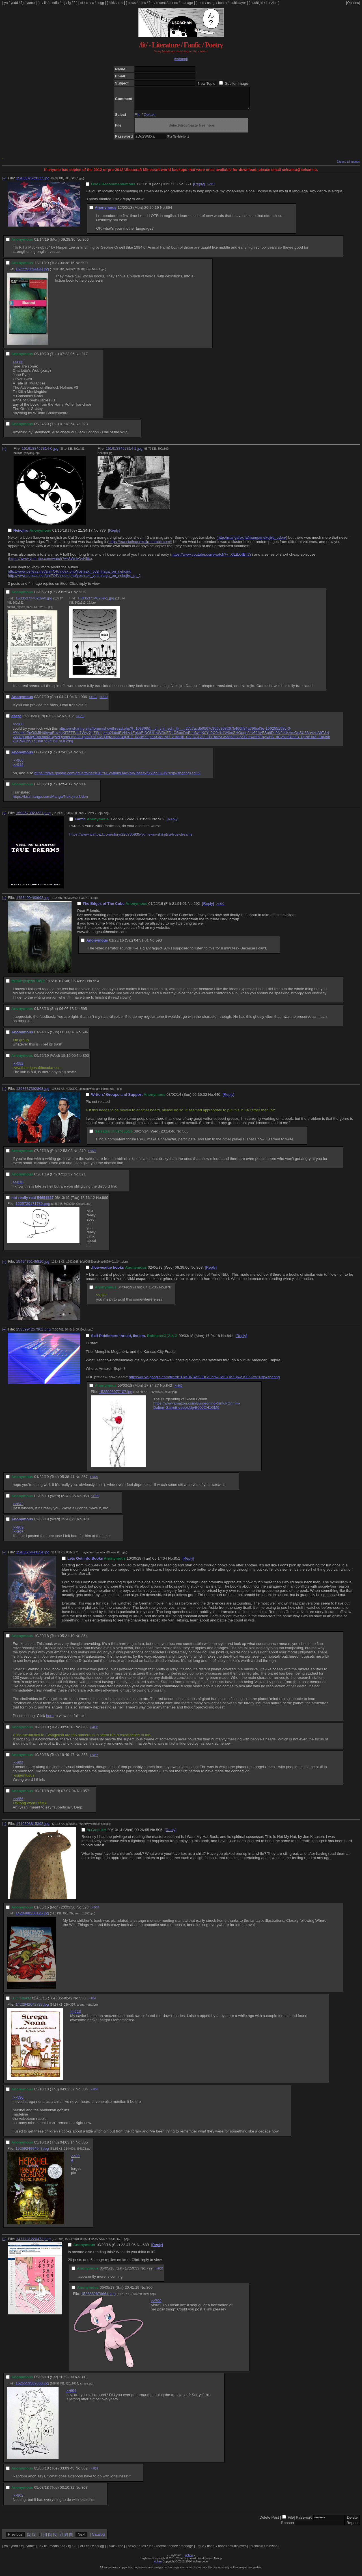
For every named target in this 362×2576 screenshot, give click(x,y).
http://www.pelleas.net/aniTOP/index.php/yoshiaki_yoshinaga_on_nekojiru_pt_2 (74, 580)
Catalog (98, 2538)
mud (201, 3)
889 (105, 1202)
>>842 (18, 1508)
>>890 (220, 908)
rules (142, 3)
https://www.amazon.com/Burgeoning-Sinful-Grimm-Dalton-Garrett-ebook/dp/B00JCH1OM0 (196, 1409)
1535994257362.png (33, 1333)
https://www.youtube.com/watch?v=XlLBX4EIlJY (211, 558)
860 (187, 188)
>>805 (94, 2093)
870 (86, 1523)
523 (85, 1911)
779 (103, 534)
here (50, 1720)
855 (84, 1731)
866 (85, 244)
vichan (189, 2559)
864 (169, 212)
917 (84, 358)
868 (199, 1271)
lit (45, 3)
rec (120, 3)
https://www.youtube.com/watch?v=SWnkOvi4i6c (50, 563)
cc (87, 3)
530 (82, 2002)
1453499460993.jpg (32, 902)
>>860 (18, 366)
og (63, 3)
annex (173, 3)
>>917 (211, 188)
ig (69, 3)
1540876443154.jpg (32, 1556)
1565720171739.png (33, 1208)
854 (84, 1640)
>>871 (92, 1155)
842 (169, 1390)
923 (84, 428)
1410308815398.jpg (32, 1828)
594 (96, 985)
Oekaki (149, 119)
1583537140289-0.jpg (34, 602)
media (54, 3)
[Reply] (199, 188)
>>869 (178, 1390)
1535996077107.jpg (115, 1396)
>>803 (94, 2472)
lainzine (271, 3)
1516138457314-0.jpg (40, 453)
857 (86, 1795)
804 (84, 2093)
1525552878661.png (98, 2298)
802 (84, 2472)
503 (185, 1135)
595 (84, 1013)
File (138, 119)
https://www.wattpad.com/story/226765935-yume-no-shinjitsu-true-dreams (131, 838)
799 (149, 2272)
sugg (100, 3)
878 (168, 1291)
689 (146, 2249)
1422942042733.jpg (32, 2009)
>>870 (94, 1481)
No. (182, 188)
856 (84, 1759)
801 (84, 2381)
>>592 (18, 1068)
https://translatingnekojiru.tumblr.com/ (140, 546)
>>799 (156, 2305)
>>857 (94, 1759)
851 (177, 1562)
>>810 (18, 1186)
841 (230, 1340)
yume (30, 3)
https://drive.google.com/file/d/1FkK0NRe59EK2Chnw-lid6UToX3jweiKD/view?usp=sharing (204, 1381)
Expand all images (348, 166)
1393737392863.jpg (32, 1093)
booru (222, 3)
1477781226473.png (33, 2243)
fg (22, 3)
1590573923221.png (33, 817)
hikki (112, 3)
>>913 (103, 701)
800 (149, 2292)
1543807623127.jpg (32, 182)
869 (86, 1500)
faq (151, 3)
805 (84, 2146)
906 (84, 701)
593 (159, 944)
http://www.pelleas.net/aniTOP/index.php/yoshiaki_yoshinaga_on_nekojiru (69, 575)
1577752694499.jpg (32, 273)
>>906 (18, 728)
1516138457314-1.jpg (124, 453)
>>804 (92, 2002)
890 (86, 1060)
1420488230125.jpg (32, 1917)
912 (71, 720)
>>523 (75, 2016)
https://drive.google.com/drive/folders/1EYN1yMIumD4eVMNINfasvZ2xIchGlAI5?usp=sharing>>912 (117, 777)
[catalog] (181, 59)
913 (82, 756)
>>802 (18, 2499)
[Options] (353, 3)
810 (82, 1155)
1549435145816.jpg (32, 1266)
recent (161, 3)
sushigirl (257, 3)
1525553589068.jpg (32, 2387)
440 (217, 1099)
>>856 (94, 1731)
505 (159, 1834)
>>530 (95, 1911)
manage (187, 3)
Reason (287, 2527)
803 (84, 2492)
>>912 (93, 701)
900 (84, 267)
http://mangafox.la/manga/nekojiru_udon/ (252, 542)
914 (82, 788)
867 (84, 1481)
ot (81, 3)
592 (197, 908)
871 (82, 1178)
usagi (211, 3)
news (132, 3)
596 (85, 1036)
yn (6, 3)
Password (304, 2522)
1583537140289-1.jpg (95, 602)
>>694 (71, 2395)
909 (161, 823)
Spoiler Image (236, 83)
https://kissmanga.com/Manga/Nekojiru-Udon (50, 801)
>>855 (18, 1767)
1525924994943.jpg (32, 2153)
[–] (4, 182)
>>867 (18, 1536)
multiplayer (238, 3)
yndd (14, 3)
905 (82, 596)
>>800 (159, 2272)
